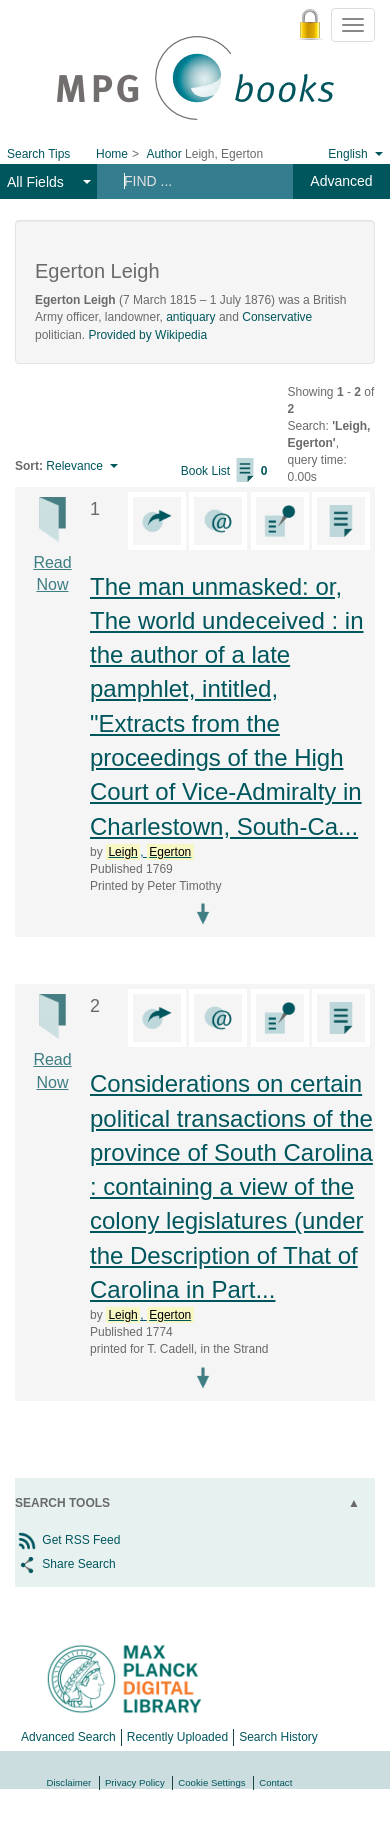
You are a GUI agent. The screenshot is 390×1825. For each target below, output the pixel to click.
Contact (275, 1782)
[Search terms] (193, 181)
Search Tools (62, 1503)
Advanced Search (68, 1737)
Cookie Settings (211, 1782)
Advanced (341, 181)
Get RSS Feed (67, 1540)
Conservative (277, 317)
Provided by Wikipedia (147, 335)
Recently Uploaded (177, 1737)
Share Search (65, 1564)
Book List (224, 471)
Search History (278, 1737)
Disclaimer (69, 1782)
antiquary (190, 317)
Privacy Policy (135, 1782)
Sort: (29, 466)
